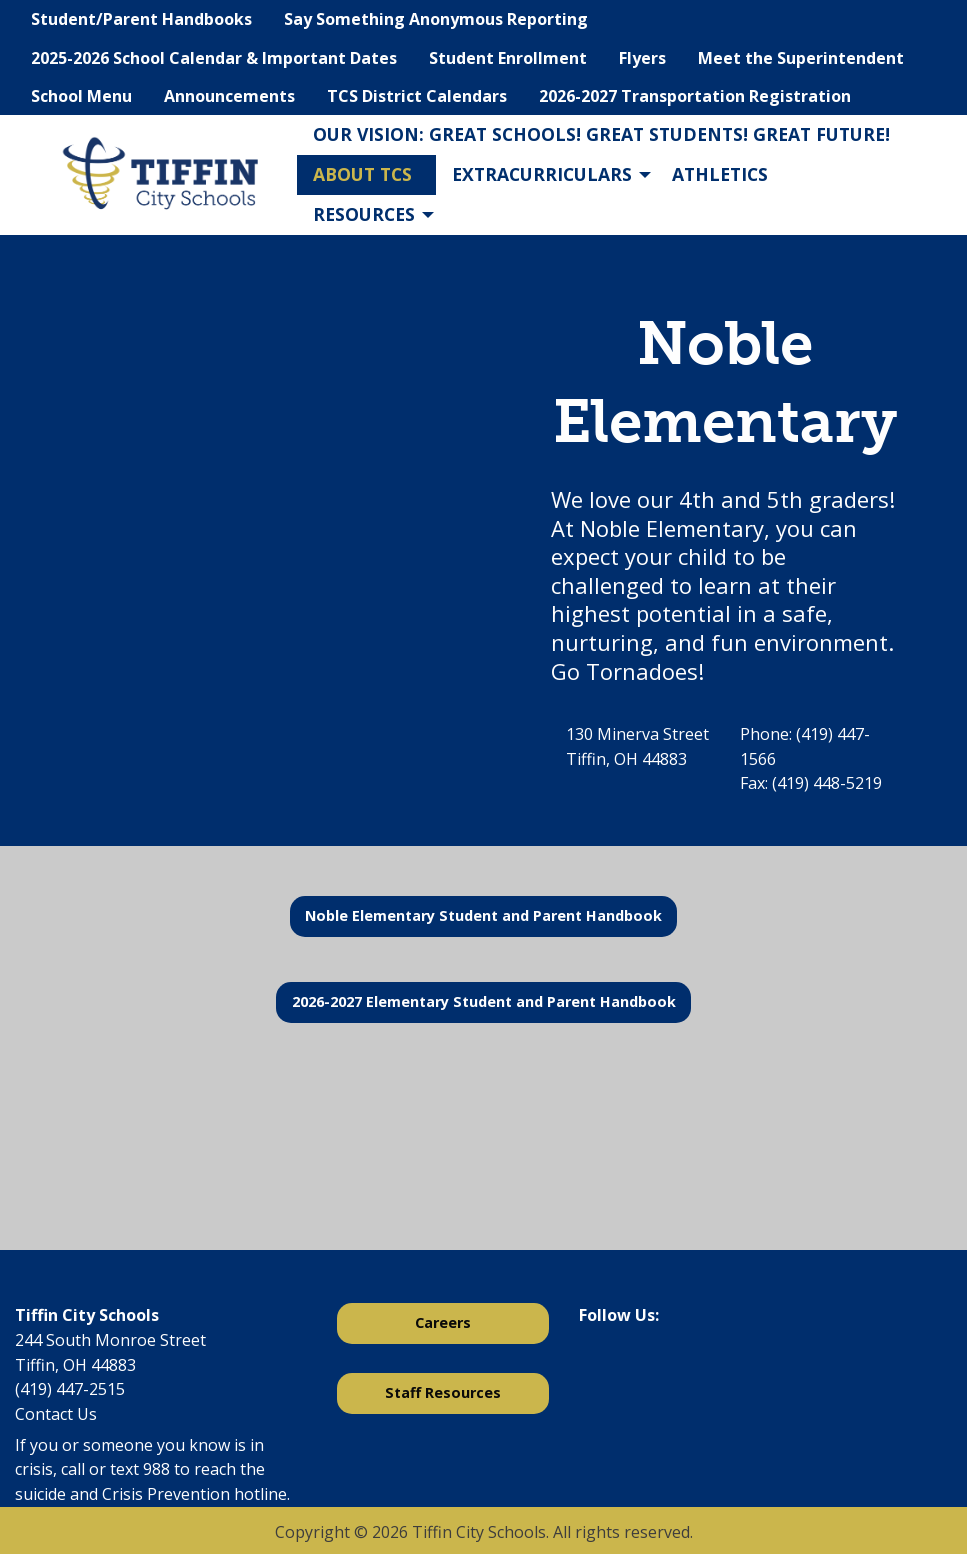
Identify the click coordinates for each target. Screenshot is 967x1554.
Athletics (720, 174)
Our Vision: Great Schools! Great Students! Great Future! (601, 134)
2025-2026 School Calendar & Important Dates (214, 58)
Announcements (229, 96)
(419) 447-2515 (70, 1389)
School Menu (81, 96)
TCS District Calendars (417, 96)
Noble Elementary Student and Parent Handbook (483, 915)
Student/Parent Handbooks (141, 19)
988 (156, 1469)
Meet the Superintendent (801, 58)
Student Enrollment (508, 58)
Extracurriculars (542, 174)
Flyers (642, 58)
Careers (443, 1322)
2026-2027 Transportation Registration (695, 96)
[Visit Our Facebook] (595, 1368)
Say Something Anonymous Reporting (436, 19)
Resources (364, 214)
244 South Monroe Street (110, 1340)
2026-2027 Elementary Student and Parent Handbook (484, 1001)
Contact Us (56, 1414)
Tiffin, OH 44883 (75, 1365)
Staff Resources (443, 1392)
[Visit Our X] (627, 1368)
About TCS (362, 174)
